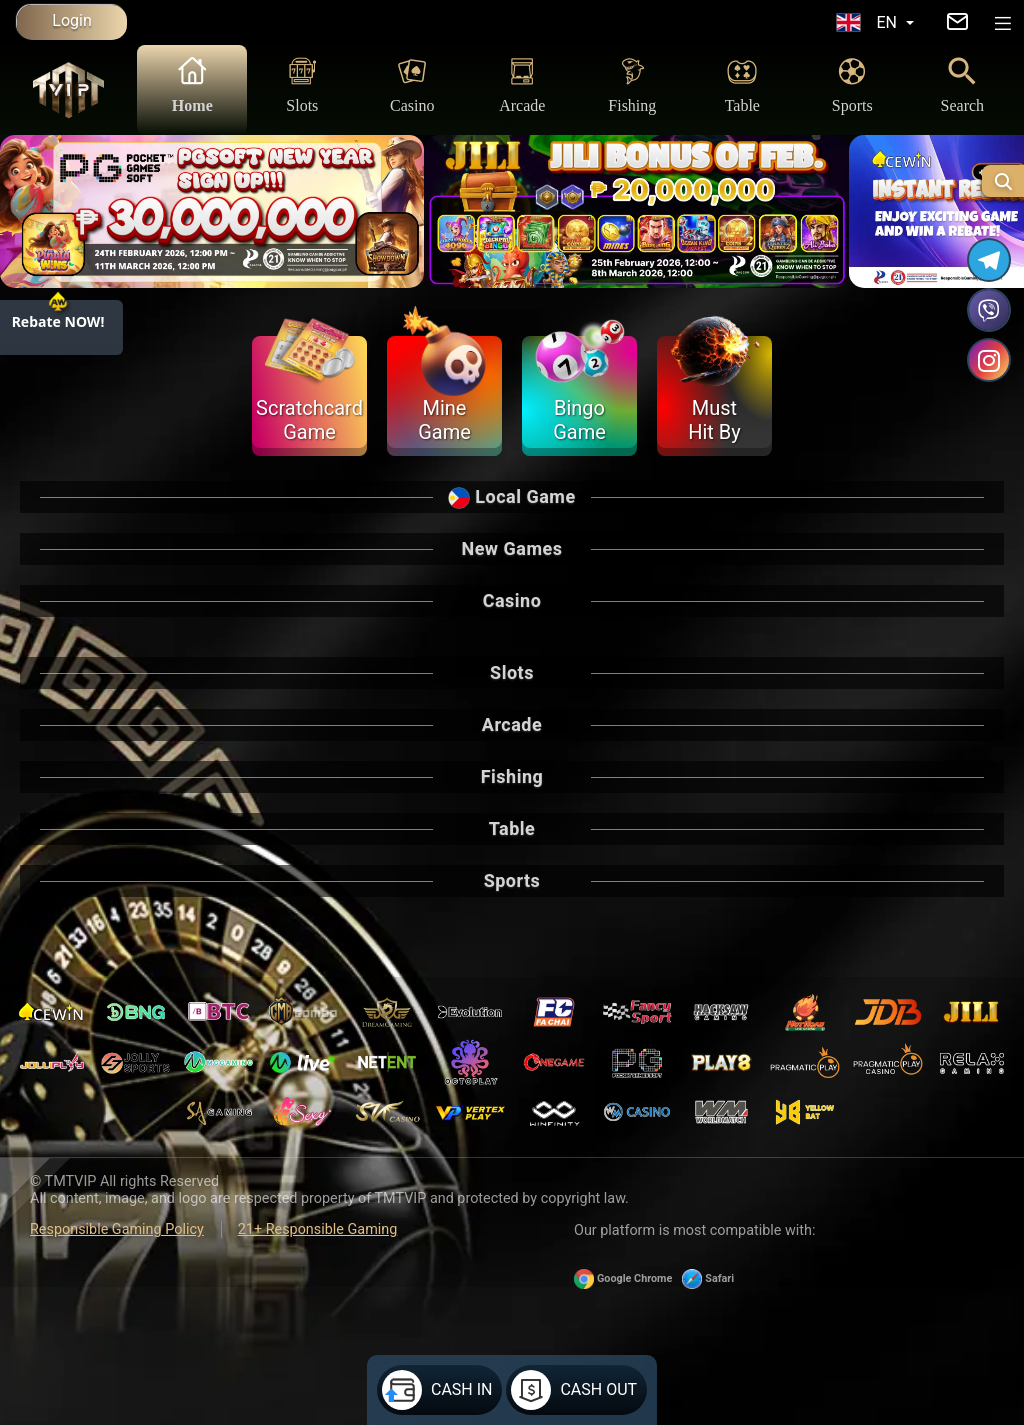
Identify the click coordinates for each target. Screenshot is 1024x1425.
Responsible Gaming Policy (117, 1229)
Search (963, 84)
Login (71, 20)
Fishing (632, 84)
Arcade (522, 84)
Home (192, 84)
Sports (852, 84)
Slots (302, 84)
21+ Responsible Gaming (318, 1229)
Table (742, 84)
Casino (412, 84)
